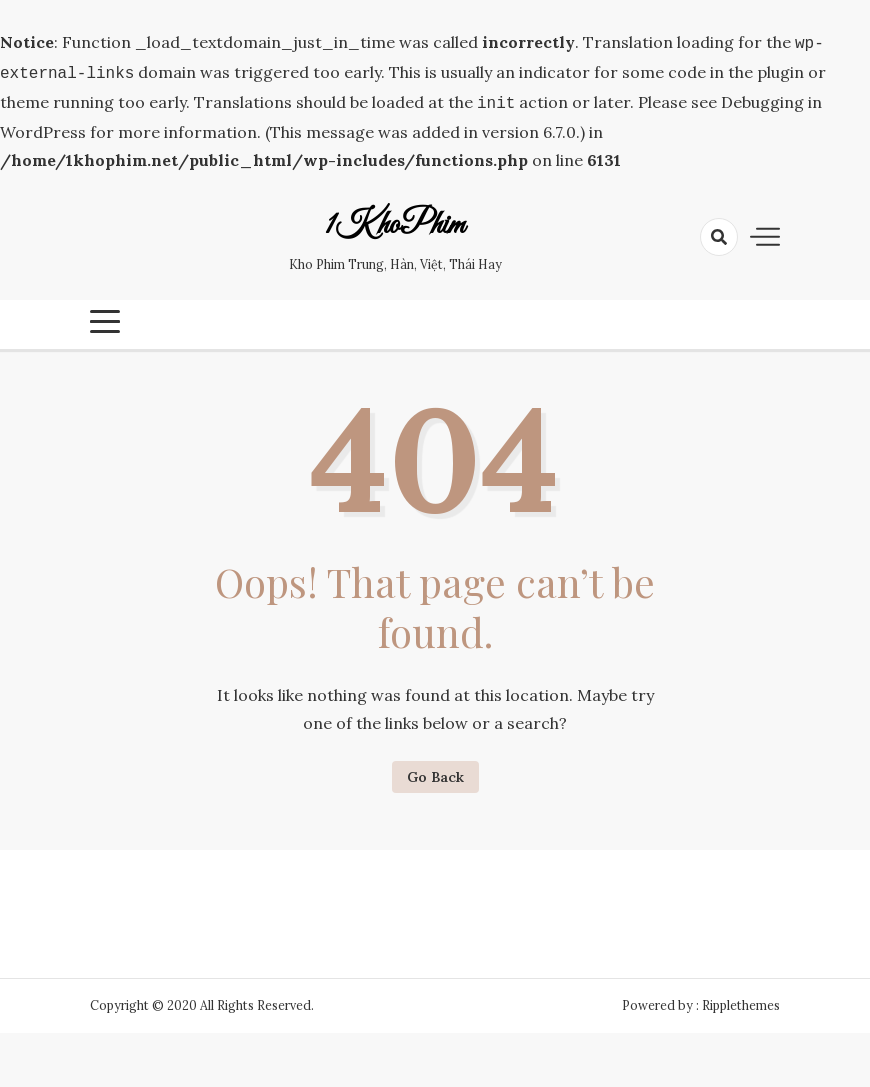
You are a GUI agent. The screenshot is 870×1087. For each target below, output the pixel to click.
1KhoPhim (395, 220)
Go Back (435, 771)
